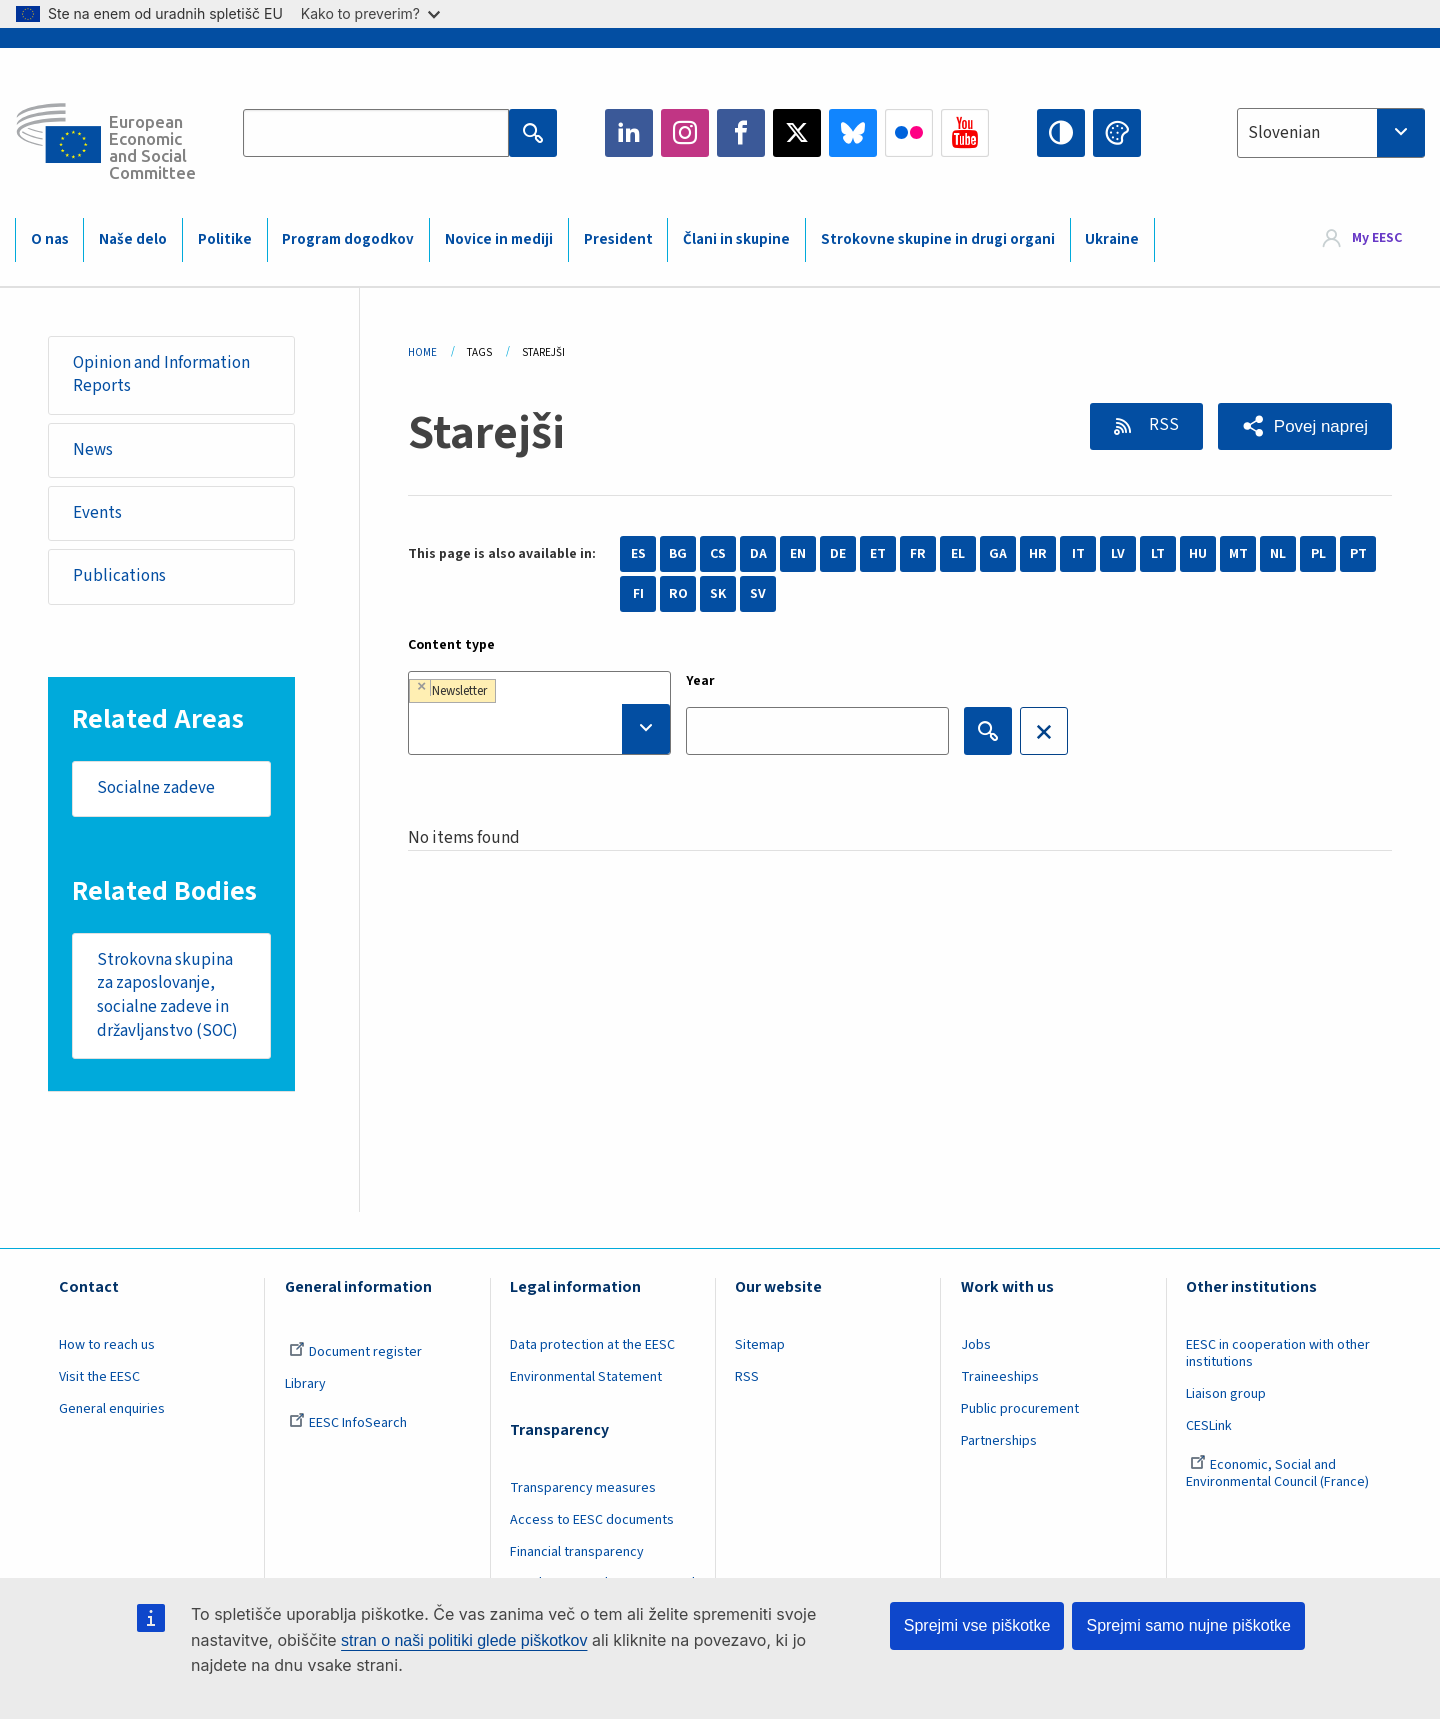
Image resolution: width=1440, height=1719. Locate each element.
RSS (1162, 425)
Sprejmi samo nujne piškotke (1188, 1625)
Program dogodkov (348, 239)
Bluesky (853, 133)
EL (958, 554)
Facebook (741, 133)
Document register (355, 1352)
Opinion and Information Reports (161, 375)
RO (678, 594)
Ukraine (1112, 239)
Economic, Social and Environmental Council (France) (1279, 1473)
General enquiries (112, 1409)
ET (878, 554)
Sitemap (760, 1345)
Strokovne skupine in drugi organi (938, 239)
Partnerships (999, 1441)
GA (998, 554)
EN (798, 554)
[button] (1305, 426)
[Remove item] (421, 687)
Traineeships (1000, 1377)
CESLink (1209, 1426)
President (618, 239)
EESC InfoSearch (348, 1423)
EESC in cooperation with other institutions (1278, 1353)
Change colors (1117, 133)
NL (1278, 554)
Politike (225, 239)
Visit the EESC (99, 1377)
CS (718, 554)
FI (638, 594)
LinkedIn (629, 133)
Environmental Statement (586, 1377)
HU (1198, 554)
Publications (119, 576)
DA (758, 554)
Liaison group (1226, 1394)
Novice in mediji (499, 239)
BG (678, 554)
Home (422, 352)
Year (700, 681)
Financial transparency (577, 1552)
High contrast (1061, 133)
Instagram (685, 133)
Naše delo (133, 239)
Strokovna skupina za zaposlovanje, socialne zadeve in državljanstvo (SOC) (167, 995)
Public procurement (1020, 1409)
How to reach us (107, 1345)
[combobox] (1331, 133)
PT (1358, 554)
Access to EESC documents (592, 1520)
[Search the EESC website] (376, 133)
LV (1118, 554)
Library (305, 1384)
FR (918, 554)
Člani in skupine (736, 239)
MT (1238, 554)
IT (1078, 554)
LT (1158, 554)
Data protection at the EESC (592, 1345)
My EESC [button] (1377, 239)
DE (838, 554)
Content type (451, 645)
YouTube (965, 133)
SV (758, 594)
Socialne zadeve (156, 788)
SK (718, 594)
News (93, 450)
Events (97, 513)
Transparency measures (583, 1488)
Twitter (797, 133)
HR (1038, 554)
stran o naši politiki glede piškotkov (464, 1640)
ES (638, 554)
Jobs (976, 1345)
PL (1318, 554)
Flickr (909, 133)
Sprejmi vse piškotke (977, 1625)
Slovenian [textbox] (1284, 133)
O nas (50, 239)
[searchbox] (539, 729)
